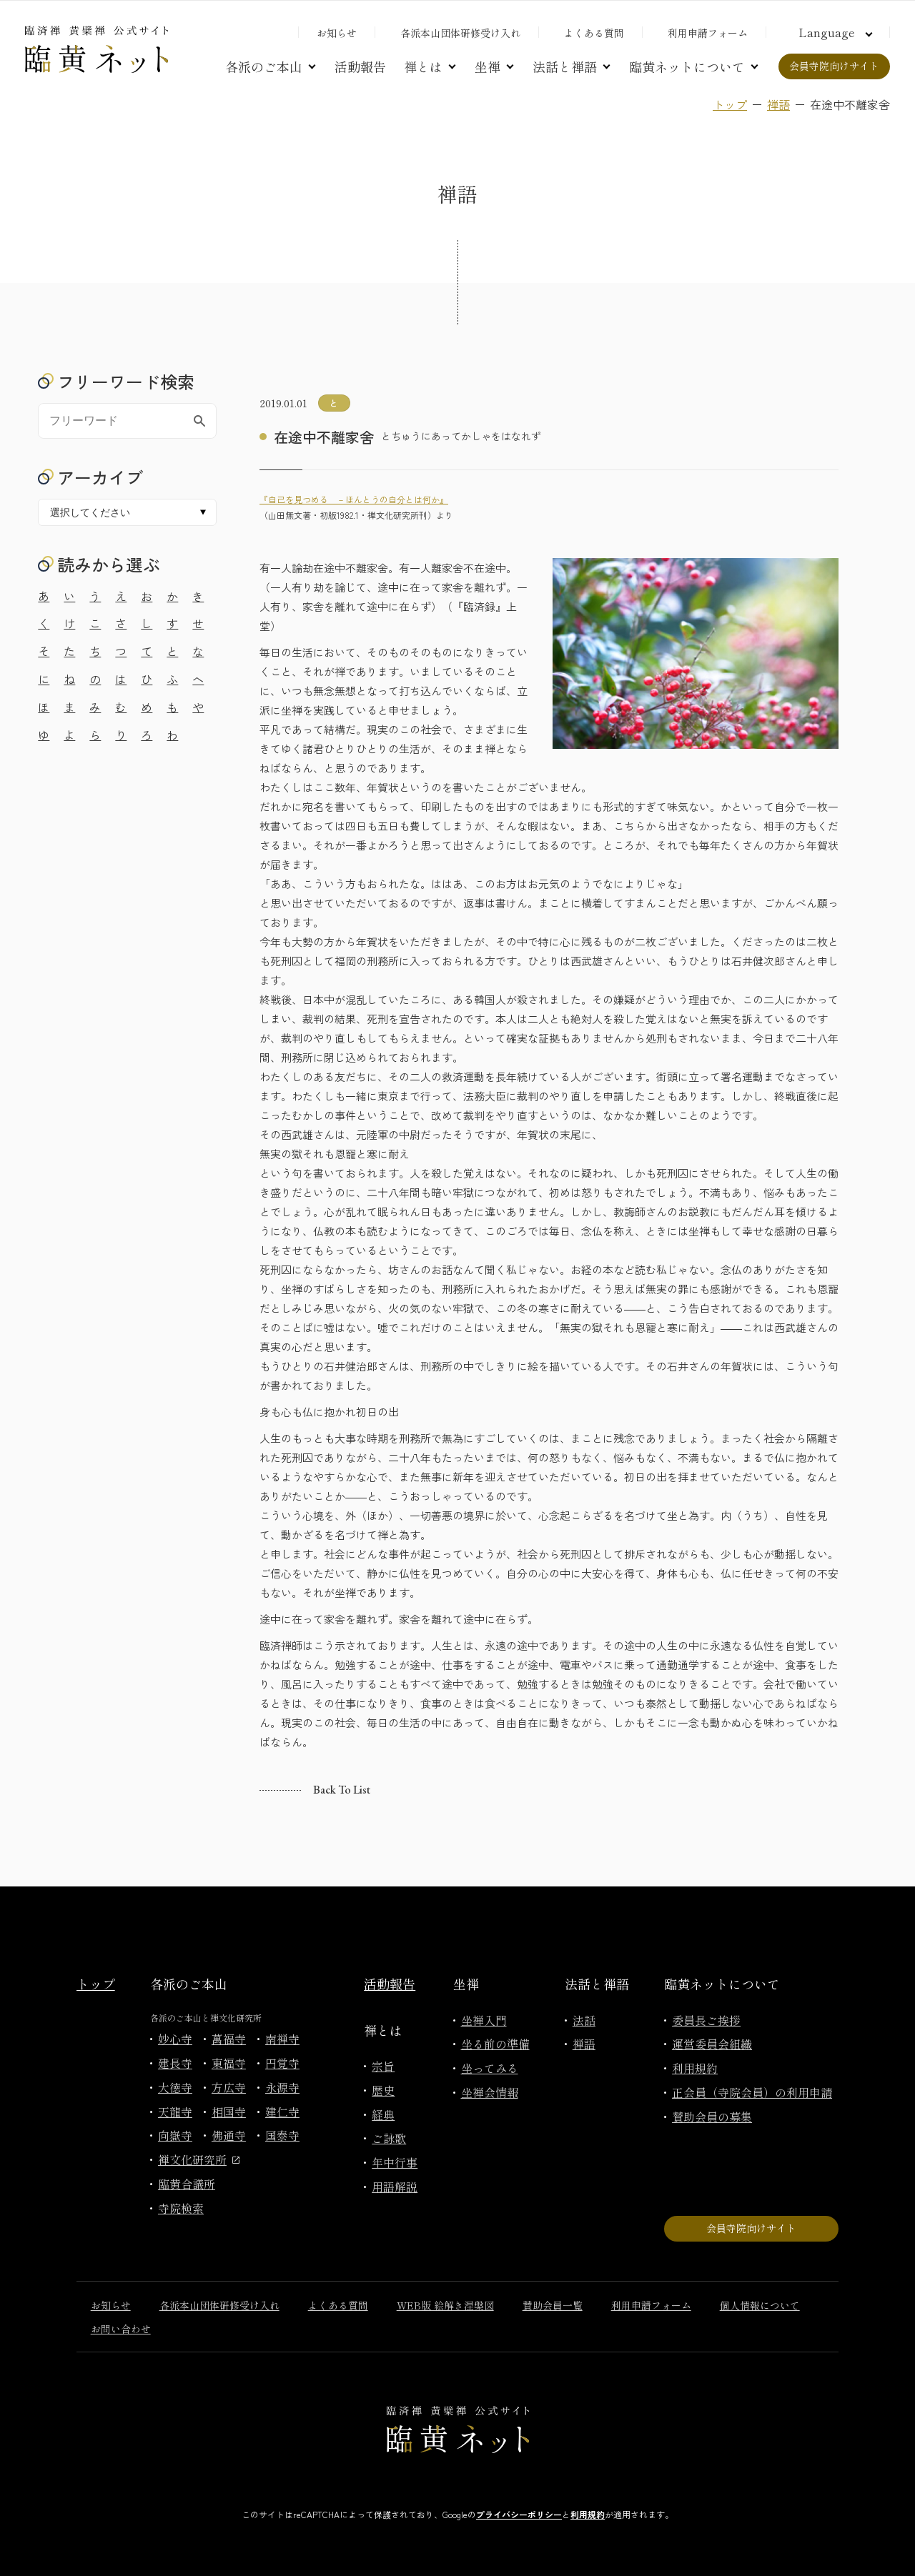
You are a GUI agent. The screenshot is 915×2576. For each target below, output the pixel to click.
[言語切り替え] (833, 32)
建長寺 (175, 2063)
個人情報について (760, 2305)
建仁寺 (282, 2111)
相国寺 (229, 2111)
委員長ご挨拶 (706, 2020)
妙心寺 (175, 2038)
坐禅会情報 (489, 2092)
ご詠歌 (389, 2138)
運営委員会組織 (712, 2043)
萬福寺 (229, 2038)
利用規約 (695, 2068)
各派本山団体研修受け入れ (460, 33)
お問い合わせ (121, 2329)
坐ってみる (489, 2068)
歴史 (383, 2090)
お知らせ (337, 33)
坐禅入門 (484, 2020)
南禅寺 (282, 2038)
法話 (584, 2020)
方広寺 (229, 2087)
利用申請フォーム (708, 33)
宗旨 (383, 2065)
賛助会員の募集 (712, 2116)
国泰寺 (282, 2135)
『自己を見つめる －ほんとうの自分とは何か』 (353, 499)
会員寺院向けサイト (834, 66)
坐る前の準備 (495, 2043)
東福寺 (229, 2063)
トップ (730, 104)
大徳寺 (175, 2087)
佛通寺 (229, 2135)
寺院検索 (181, 2208)
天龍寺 (175, 2111)
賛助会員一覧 (553, 2305)
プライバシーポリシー (519, 2514)
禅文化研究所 (198, 2159)
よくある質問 (594, 33)
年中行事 (394, 2162)
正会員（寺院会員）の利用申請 (752, 2092)
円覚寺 (282, 2063)
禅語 (778, 104)
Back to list (341, 1789)
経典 (383, 2114)
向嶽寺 (175, 2135)
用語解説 (394, 2186)
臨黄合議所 (186, 2183)
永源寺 (282, 2087)
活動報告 (360, 66)
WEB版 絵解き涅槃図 (445, 2305)
